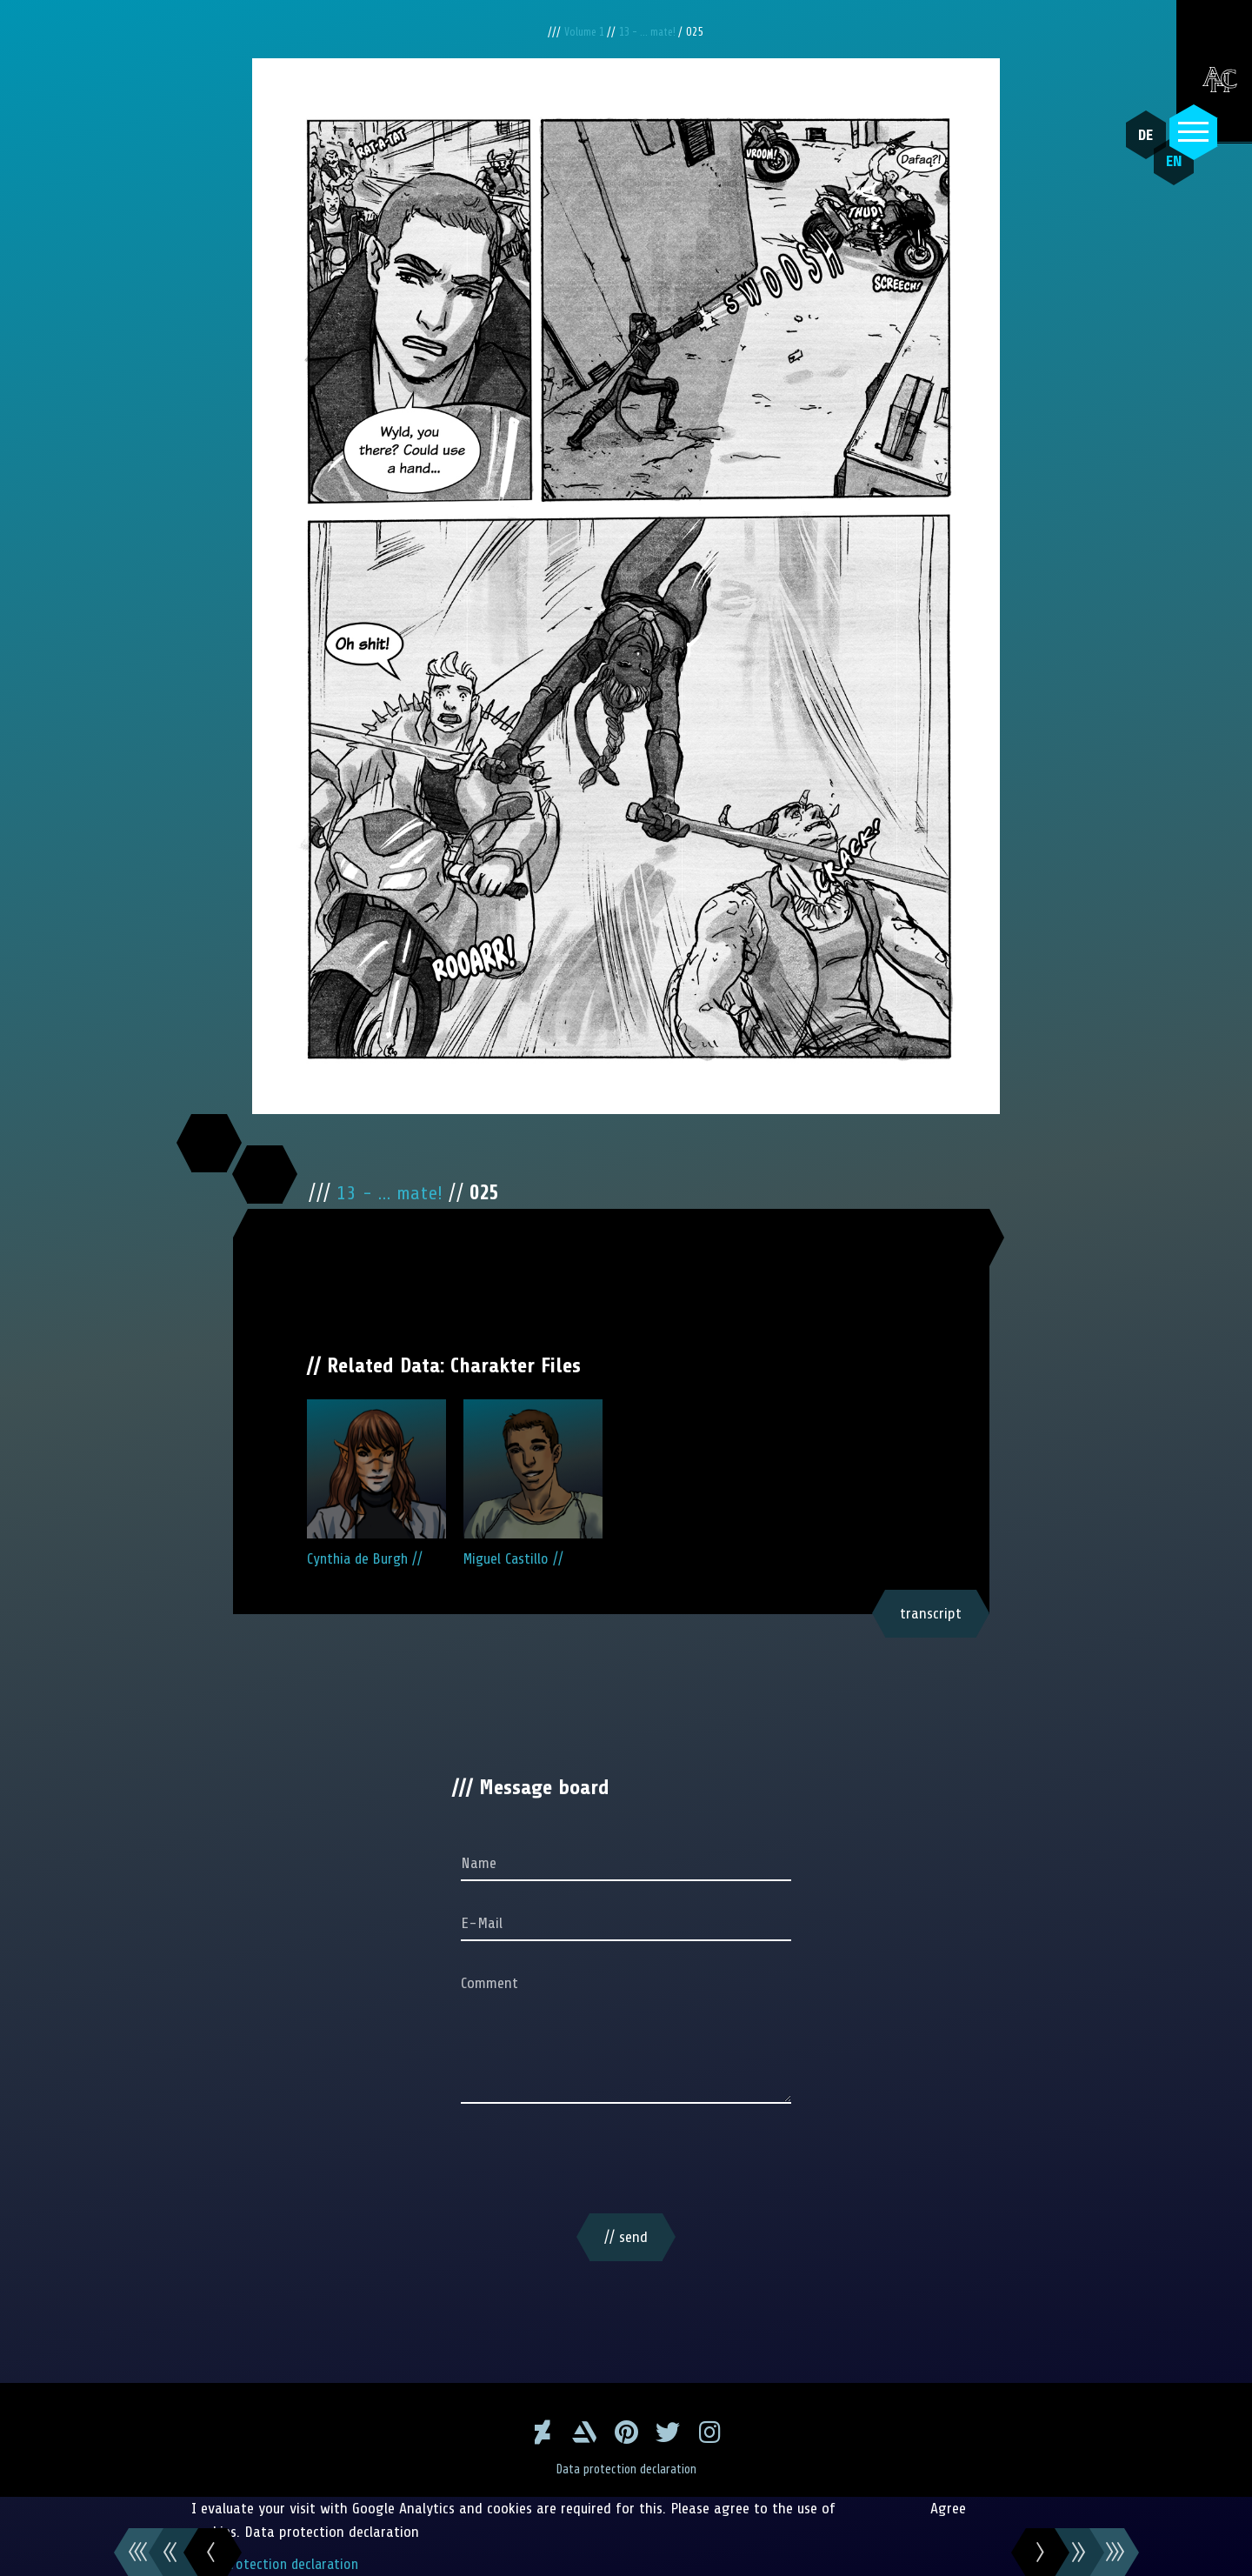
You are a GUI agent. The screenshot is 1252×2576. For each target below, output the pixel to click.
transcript (931, 1613)
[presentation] (626, 2162)
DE (1139, 134)
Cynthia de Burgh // (376, 1483)
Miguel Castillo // (533, 1483)
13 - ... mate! (651, 31)
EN (1160, 175)
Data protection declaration (626, 2469)
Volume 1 (581, 31)
